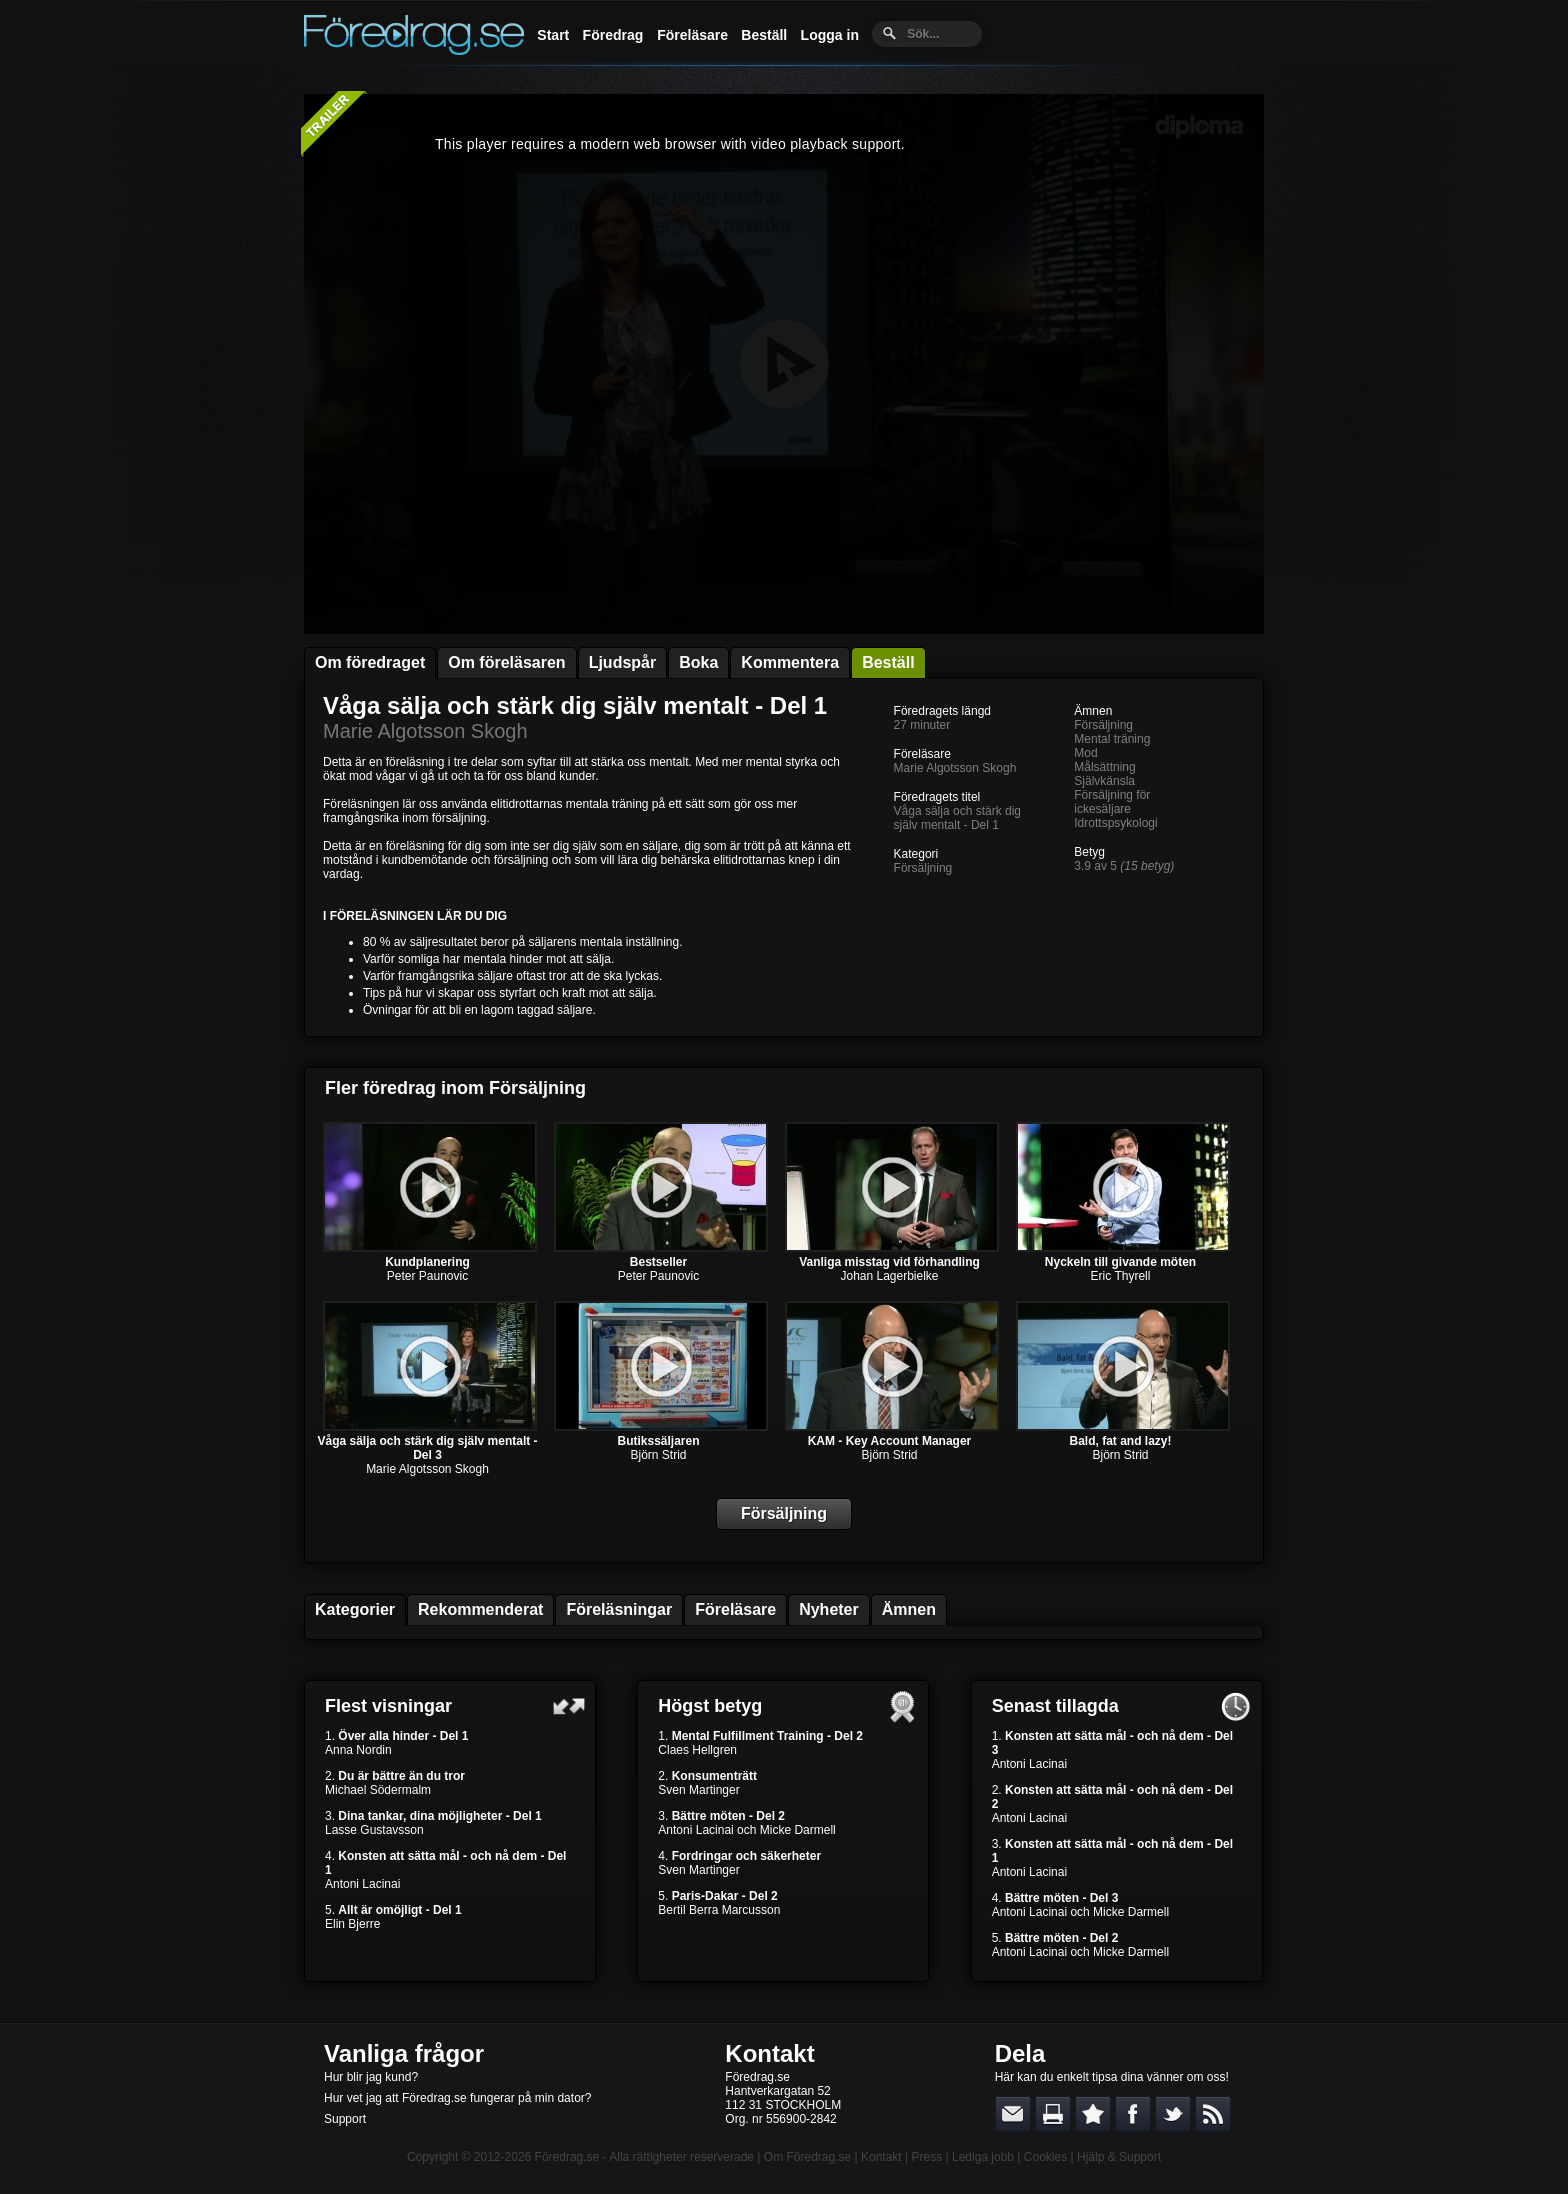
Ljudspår (623, 662)
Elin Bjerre (352, 1924)
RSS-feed (1213, 2114)
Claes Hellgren (697, 1750)
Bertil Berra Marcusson (719, 1910)
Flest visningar (388, 1706)
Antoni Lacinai (362, 1884)
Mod (1085, 753)
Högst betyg (710, 1706)
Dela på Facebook (1133, 2114)
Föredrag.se (567, 2157)
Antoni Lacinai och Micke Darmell (746, 1830)
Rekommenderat (480, 1609)
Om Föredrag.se (807, 2157)
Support (345, 2119)
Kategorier (355, 1609)
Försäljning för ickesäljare (1112, 802)
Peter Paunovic (427, 1276)
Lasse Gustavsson (374, 1830)
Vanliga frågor (404, 2053)
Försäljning (923, 868)
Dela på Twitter (1173, 2114)
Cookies (1045, 2157)
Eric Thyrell (1121, 1276)
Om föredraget (370, 662)
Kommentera (790, 662)
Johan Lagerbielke (889, 1276)
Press (926, 2157)
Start (553, 35)
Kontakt (769, 2053)
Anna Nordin (358, 1750)
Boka (698, 662)
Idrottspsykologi (1115, 823)
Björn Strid (658, 1455)
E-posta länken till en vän (1013, 2114)
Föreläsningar (619, 1609)
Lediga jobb (983, 2157)
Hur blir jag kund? (371, 2077)
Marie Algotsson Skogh (425, 731)
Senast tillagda (1055, 1706)
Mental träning (1112, 739)
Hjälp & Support (1119, 2157)
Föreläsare (692, 35)
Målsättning (1104, 767)
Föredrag (613, 35)
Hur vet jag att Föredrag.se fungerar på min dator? (457, 2098)
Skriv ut (1053, 2114)
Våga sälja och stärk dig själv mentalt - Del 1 (575, 705)
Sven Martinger (698, 1790)
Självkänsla (1104, 781)
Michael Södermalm (378, 1790)
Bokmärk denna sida (1093, 2114)
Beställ (764, 35)
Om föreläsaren (506, 662)
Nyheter (829, 1609)
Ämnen (909, 1609)
